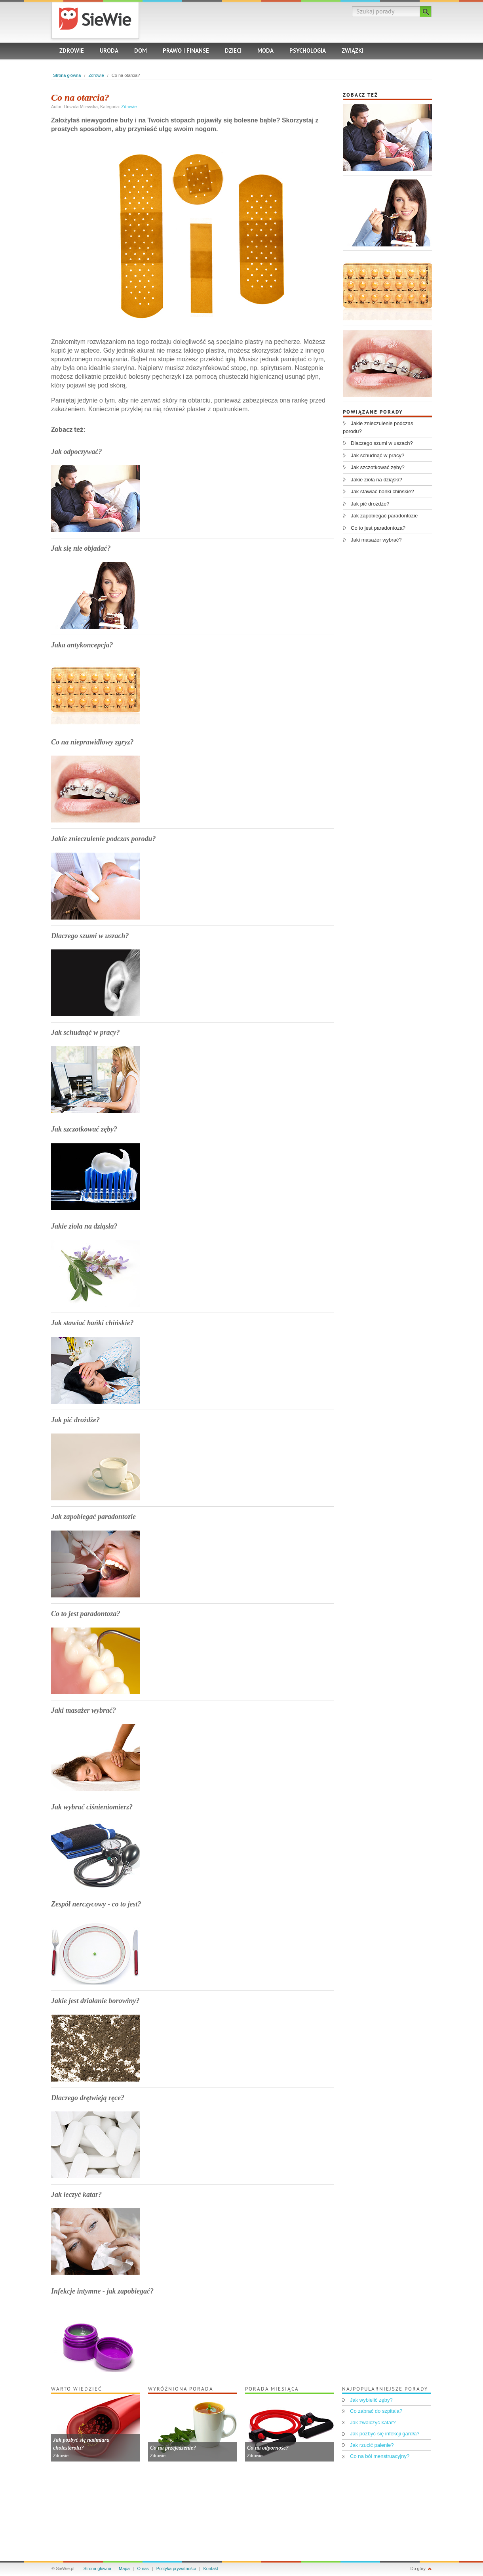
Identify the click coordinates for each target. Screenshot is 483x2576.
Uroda (109, 51)
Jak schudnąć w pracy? (85, 1032)
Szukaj (426, 11)
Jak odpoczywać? (76, 452)
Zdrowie (71, 51)
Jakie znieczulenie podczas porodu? (103, 839)
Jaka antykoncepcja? (82, 645)
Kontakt (210, 2568)
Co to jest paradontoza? (85, 1614)
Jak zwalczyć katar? (373, 2422)
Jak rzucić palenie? (372, 2445)
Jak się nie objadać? (81, 548)
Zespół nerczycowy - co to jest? (96, 1904)
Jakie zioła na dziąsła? (84, 1226)
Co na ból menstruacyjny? (379, 2456)
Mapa (124, 2568)
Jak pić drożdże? (75, 1420)
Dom (140, 51)
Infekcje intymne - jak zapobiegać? (102, 2291)
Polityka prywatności (176, 2568)
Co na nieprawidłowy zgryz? (92, 742)
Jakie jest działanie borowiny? (95, 2001)
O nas (143, 2568)
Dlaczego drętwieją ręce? (87, 2098)
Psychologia (307, 51)
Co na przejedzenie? (173, 2448)
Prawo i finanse (186, 51)
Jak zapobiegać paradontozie (93, 1517)
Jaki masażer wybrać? (83, 1710)
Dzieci (233, 51)
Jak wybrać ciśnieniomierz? (92, 1807)
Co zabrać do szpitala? (376, 2411)
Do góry (418, 2568)
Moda (265, 51)
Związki (352, 51)
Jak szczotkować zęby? (84, 1129)
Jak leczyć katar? (76, 2194)
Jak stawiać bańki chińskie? (92, 1323)
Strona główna (67, 75)
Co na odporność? (268, 2448)
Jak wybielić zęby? (371, 2400)
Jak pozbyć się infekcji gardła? (385, 2434)
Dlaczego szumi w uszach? (90, 936)
